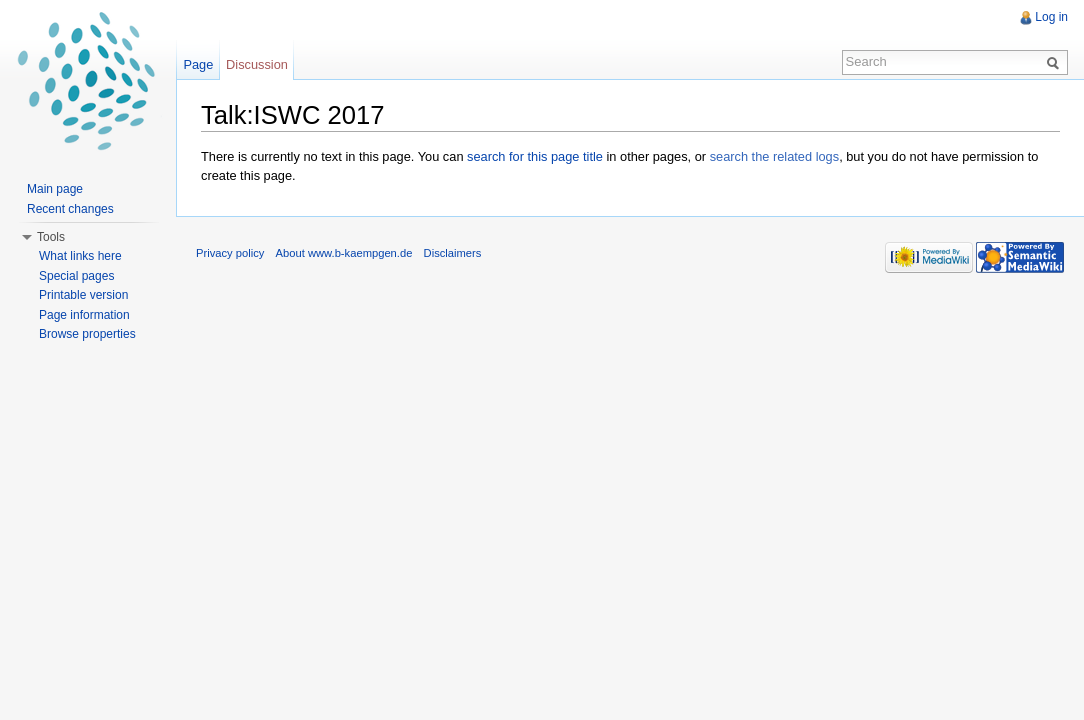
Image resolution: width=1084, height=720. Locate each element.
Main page (55, 189)
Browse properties (87, 334)
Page (198, 64)
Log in (1051, 17)
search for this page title (535, 156)
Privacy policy (230, 253)
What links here (80, 256)
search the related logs (774, 156)
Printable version (83, 295)
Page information (84, 315)
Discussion (257, 64)
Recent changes (70, 209)
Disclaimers (453, 253)
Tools (51, 237)
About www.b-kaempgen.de (344, 253)
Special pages (76, 276)
